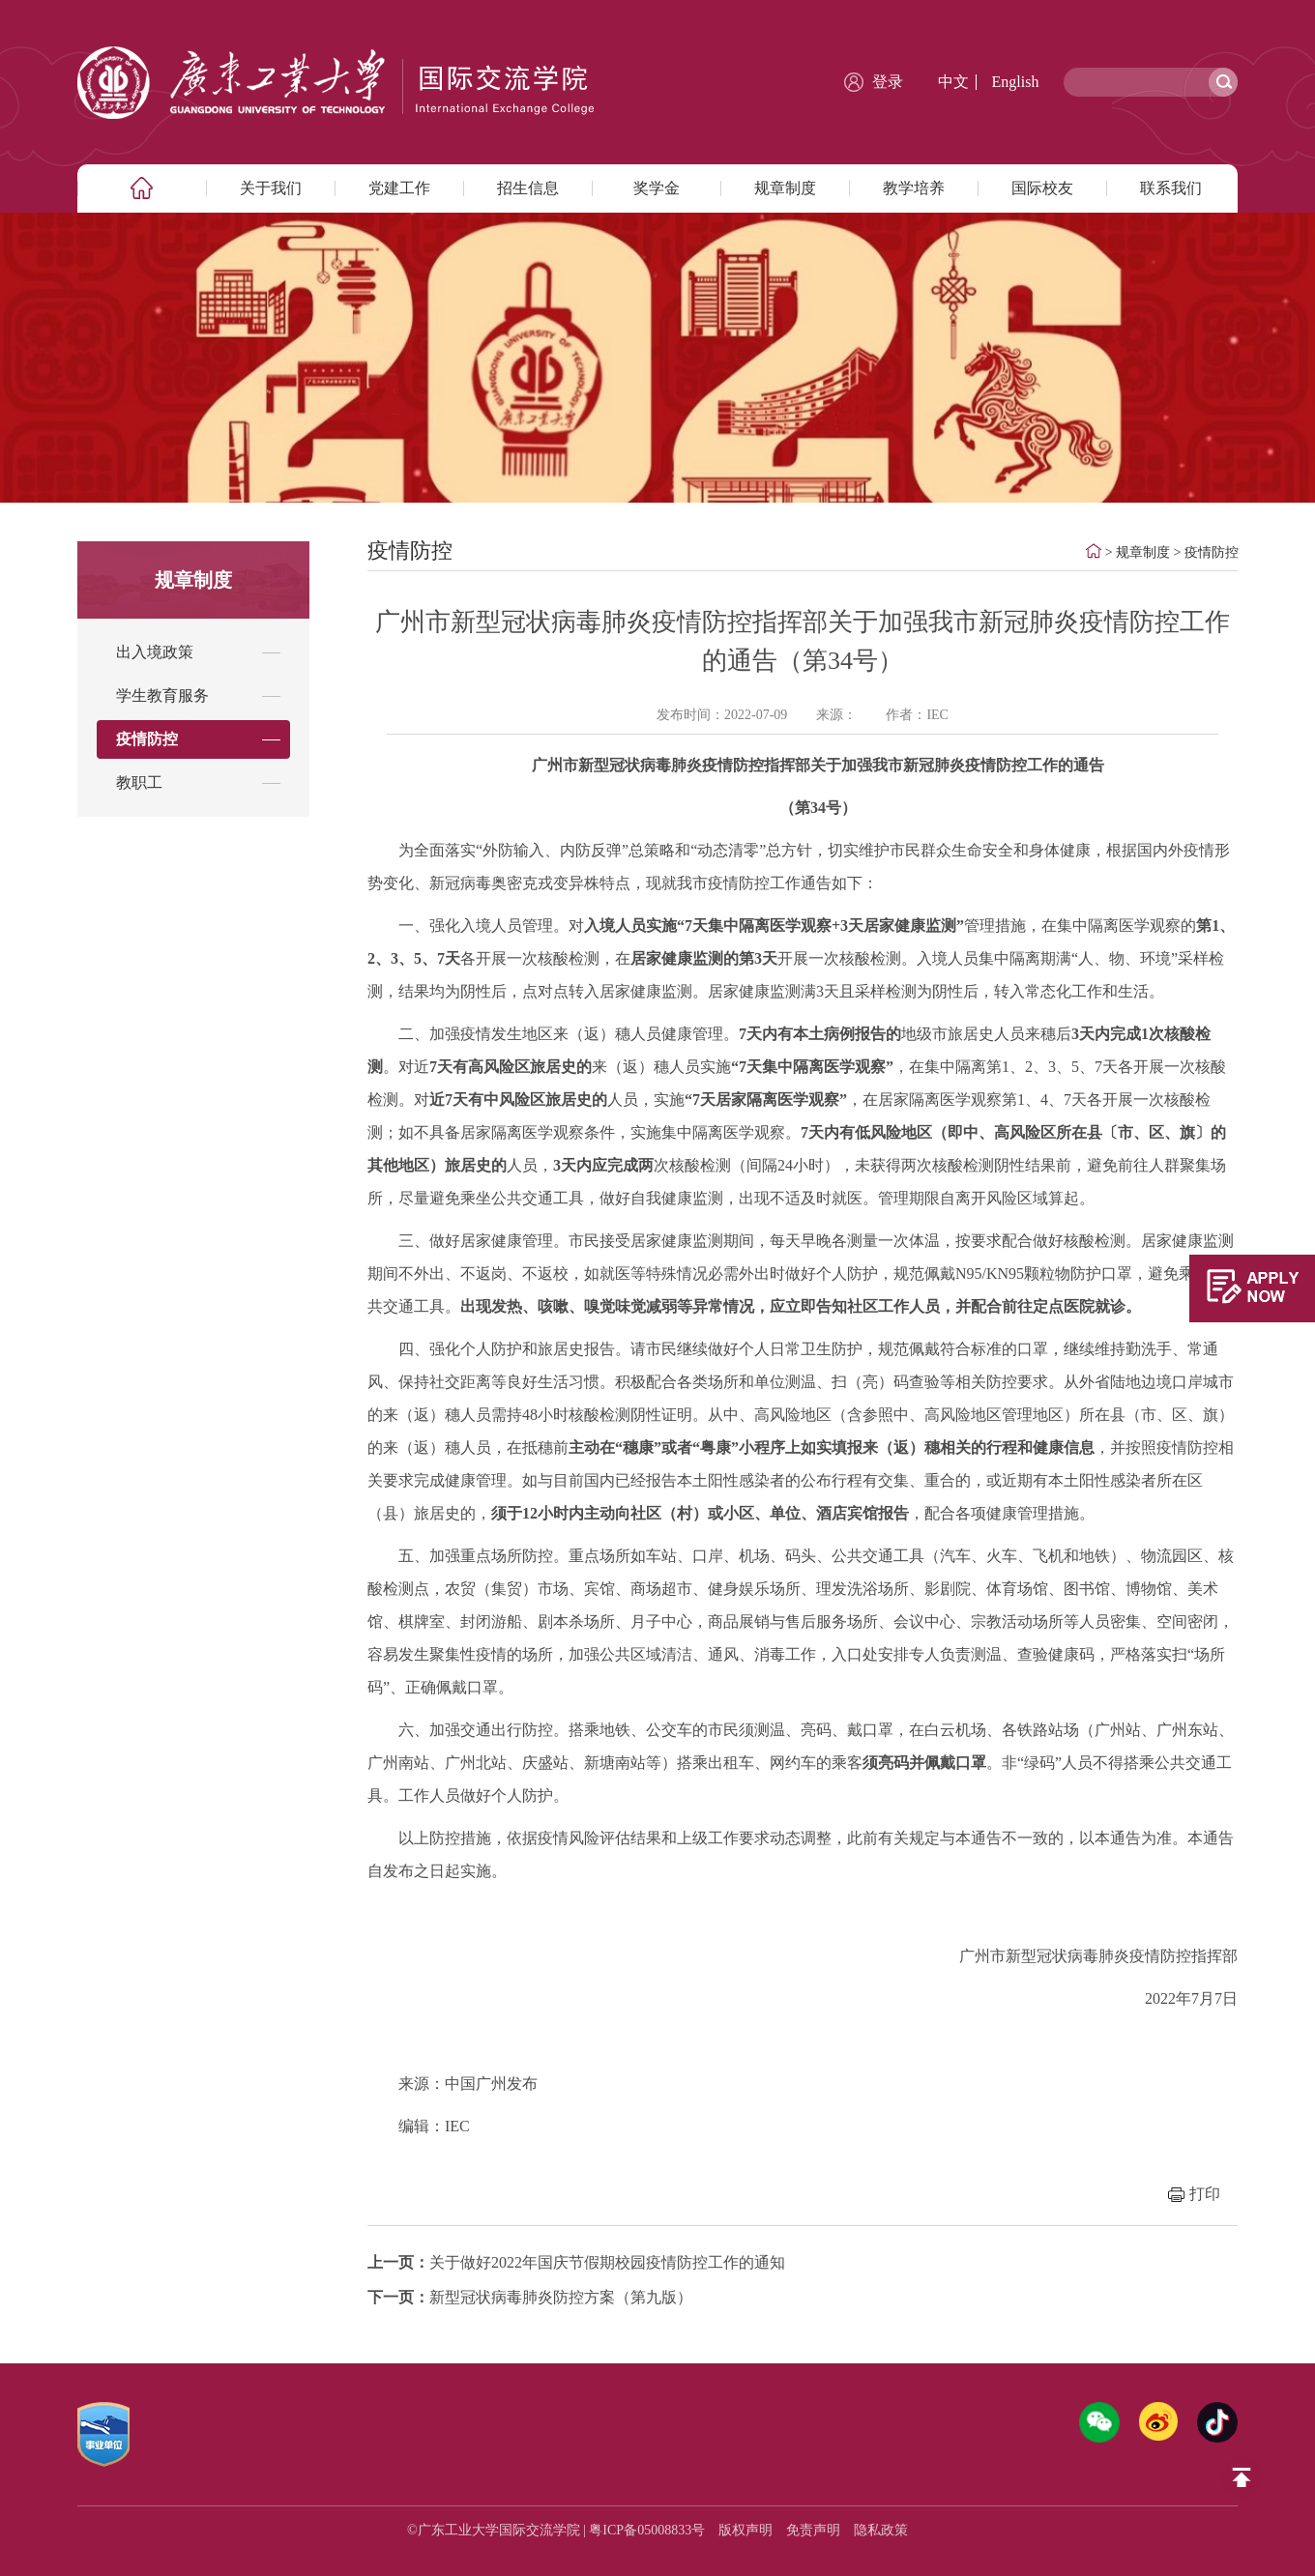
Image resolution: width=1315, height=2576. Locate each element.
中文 (953, 81)
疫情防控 (1211, 552)
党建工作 (399, 188)
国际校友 (1042, 188)
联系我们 (1171, 188)
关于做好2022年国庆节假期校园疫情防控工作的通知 (576, 2262)
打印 (1204, 2193)
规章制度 (785, 188)
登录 (887, 81)
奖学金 (656, 188)
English (1015, 81)
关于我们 (271, 188)
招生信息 (528, 188)
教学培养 (914, 188)
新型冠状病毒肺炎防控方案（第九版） (529, 2297)
